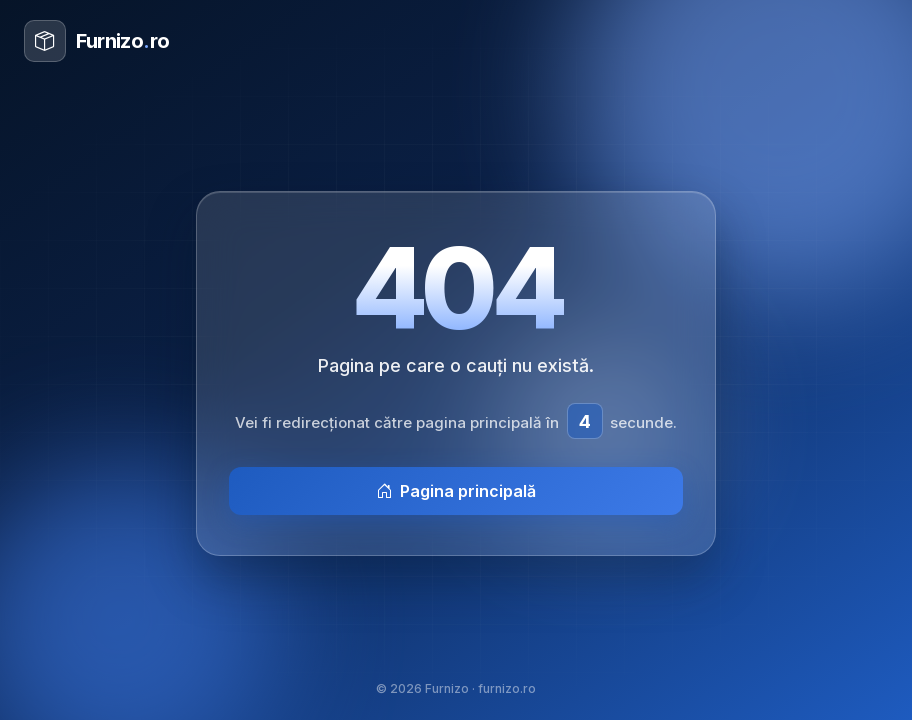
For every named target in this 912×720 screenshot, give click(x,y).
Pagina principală (456, 491)
